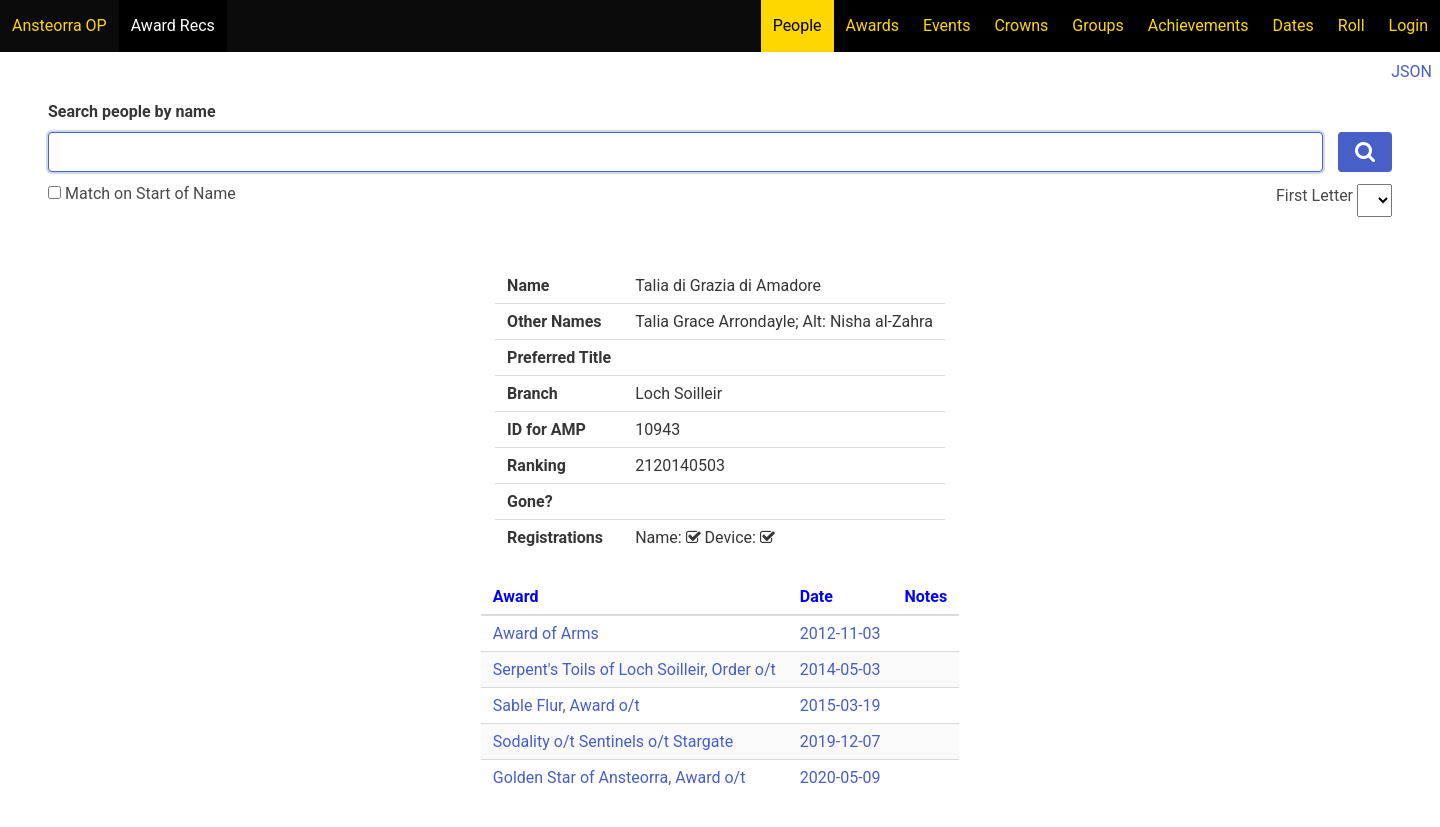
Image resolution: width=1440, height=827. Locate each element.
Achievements (1198, 25)
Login (1408, 25)
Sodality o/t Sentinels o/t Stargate (613, 741)
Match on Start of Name (142, 193)
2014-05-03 (840, 669)
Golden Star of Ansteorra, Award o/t (619, 777)
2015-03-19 (840, 705)
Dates (1293, 25)
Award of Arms (546, 633)
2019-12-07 (840, 741)
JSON (1411, 71)
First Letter (1314, 195)
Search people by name (132, 111)
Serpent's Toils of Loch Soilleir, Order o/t (634, 669)
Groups (1097, 25)
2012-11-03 (840, 633)
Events (946, 25)
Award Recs (173, 25)
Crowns (1021, 25)
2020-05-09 (840, 777)
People (797, 25)
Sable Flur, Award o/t (566, 705)
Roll (1351, 25)
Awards (872, 25)
